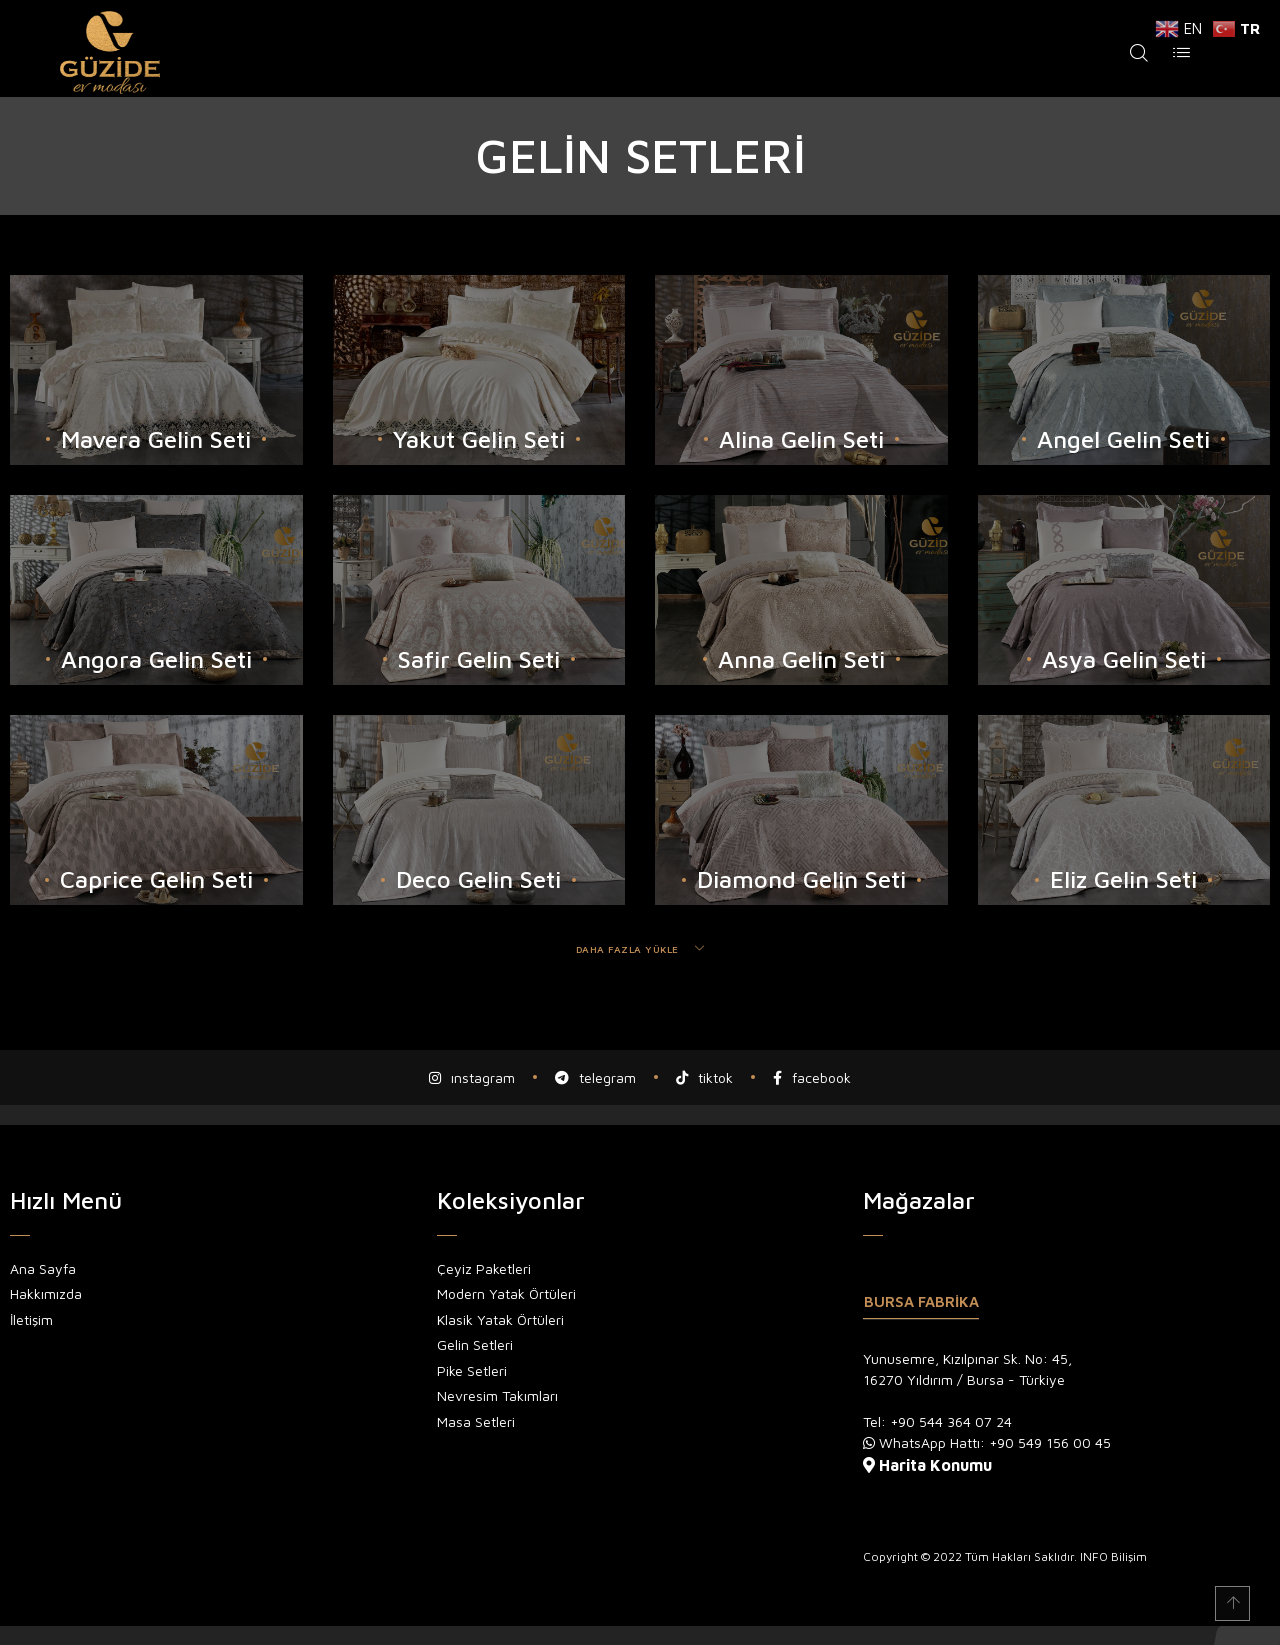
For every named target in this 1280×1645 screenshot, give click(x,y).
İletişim (31, 1318)
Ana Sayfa (43, 1267)
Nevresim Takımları (497, 1394)
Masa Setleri (476, 1420)
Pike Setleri (472, 1369)
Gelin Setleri (475, 1343)
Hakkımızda (46, 1292)
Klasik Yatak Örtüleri (500, 1318)
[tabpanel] (1066, 1411)
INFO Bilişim (1113, 1555)
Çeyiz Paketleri (484, 1267)
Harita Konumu (935, 1464)
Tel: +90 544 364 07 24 (937, 1420)
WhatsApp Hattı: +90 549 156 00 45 (995, 1441)
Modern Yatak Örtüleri (506, 1292)
